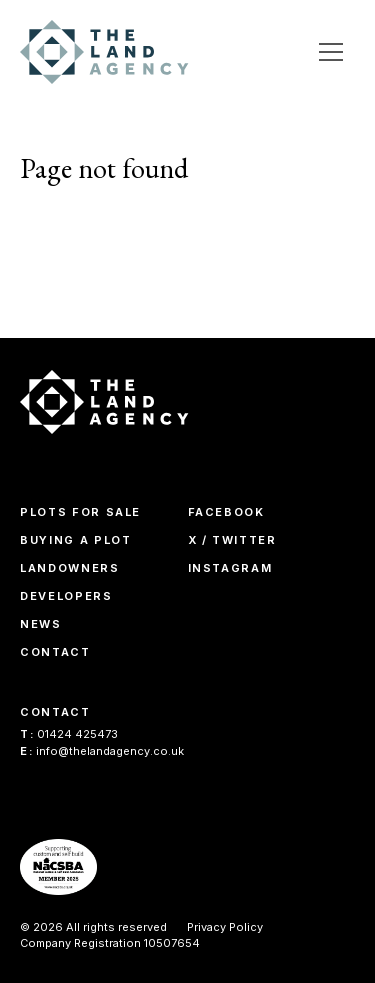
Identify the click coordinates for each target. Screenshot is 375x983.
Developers (66, 596)
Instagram (230, 568)
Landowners (70, 568)
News (41, 624)
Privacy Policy (225, 927)
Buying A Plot (75, 540)
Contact (55, 652)
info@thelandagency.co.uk (102, 751)
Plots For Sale (80, 512)
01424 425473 (69, 734)
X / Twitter (232, 540)
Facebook (226, 512)
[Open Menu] (331, 52)
